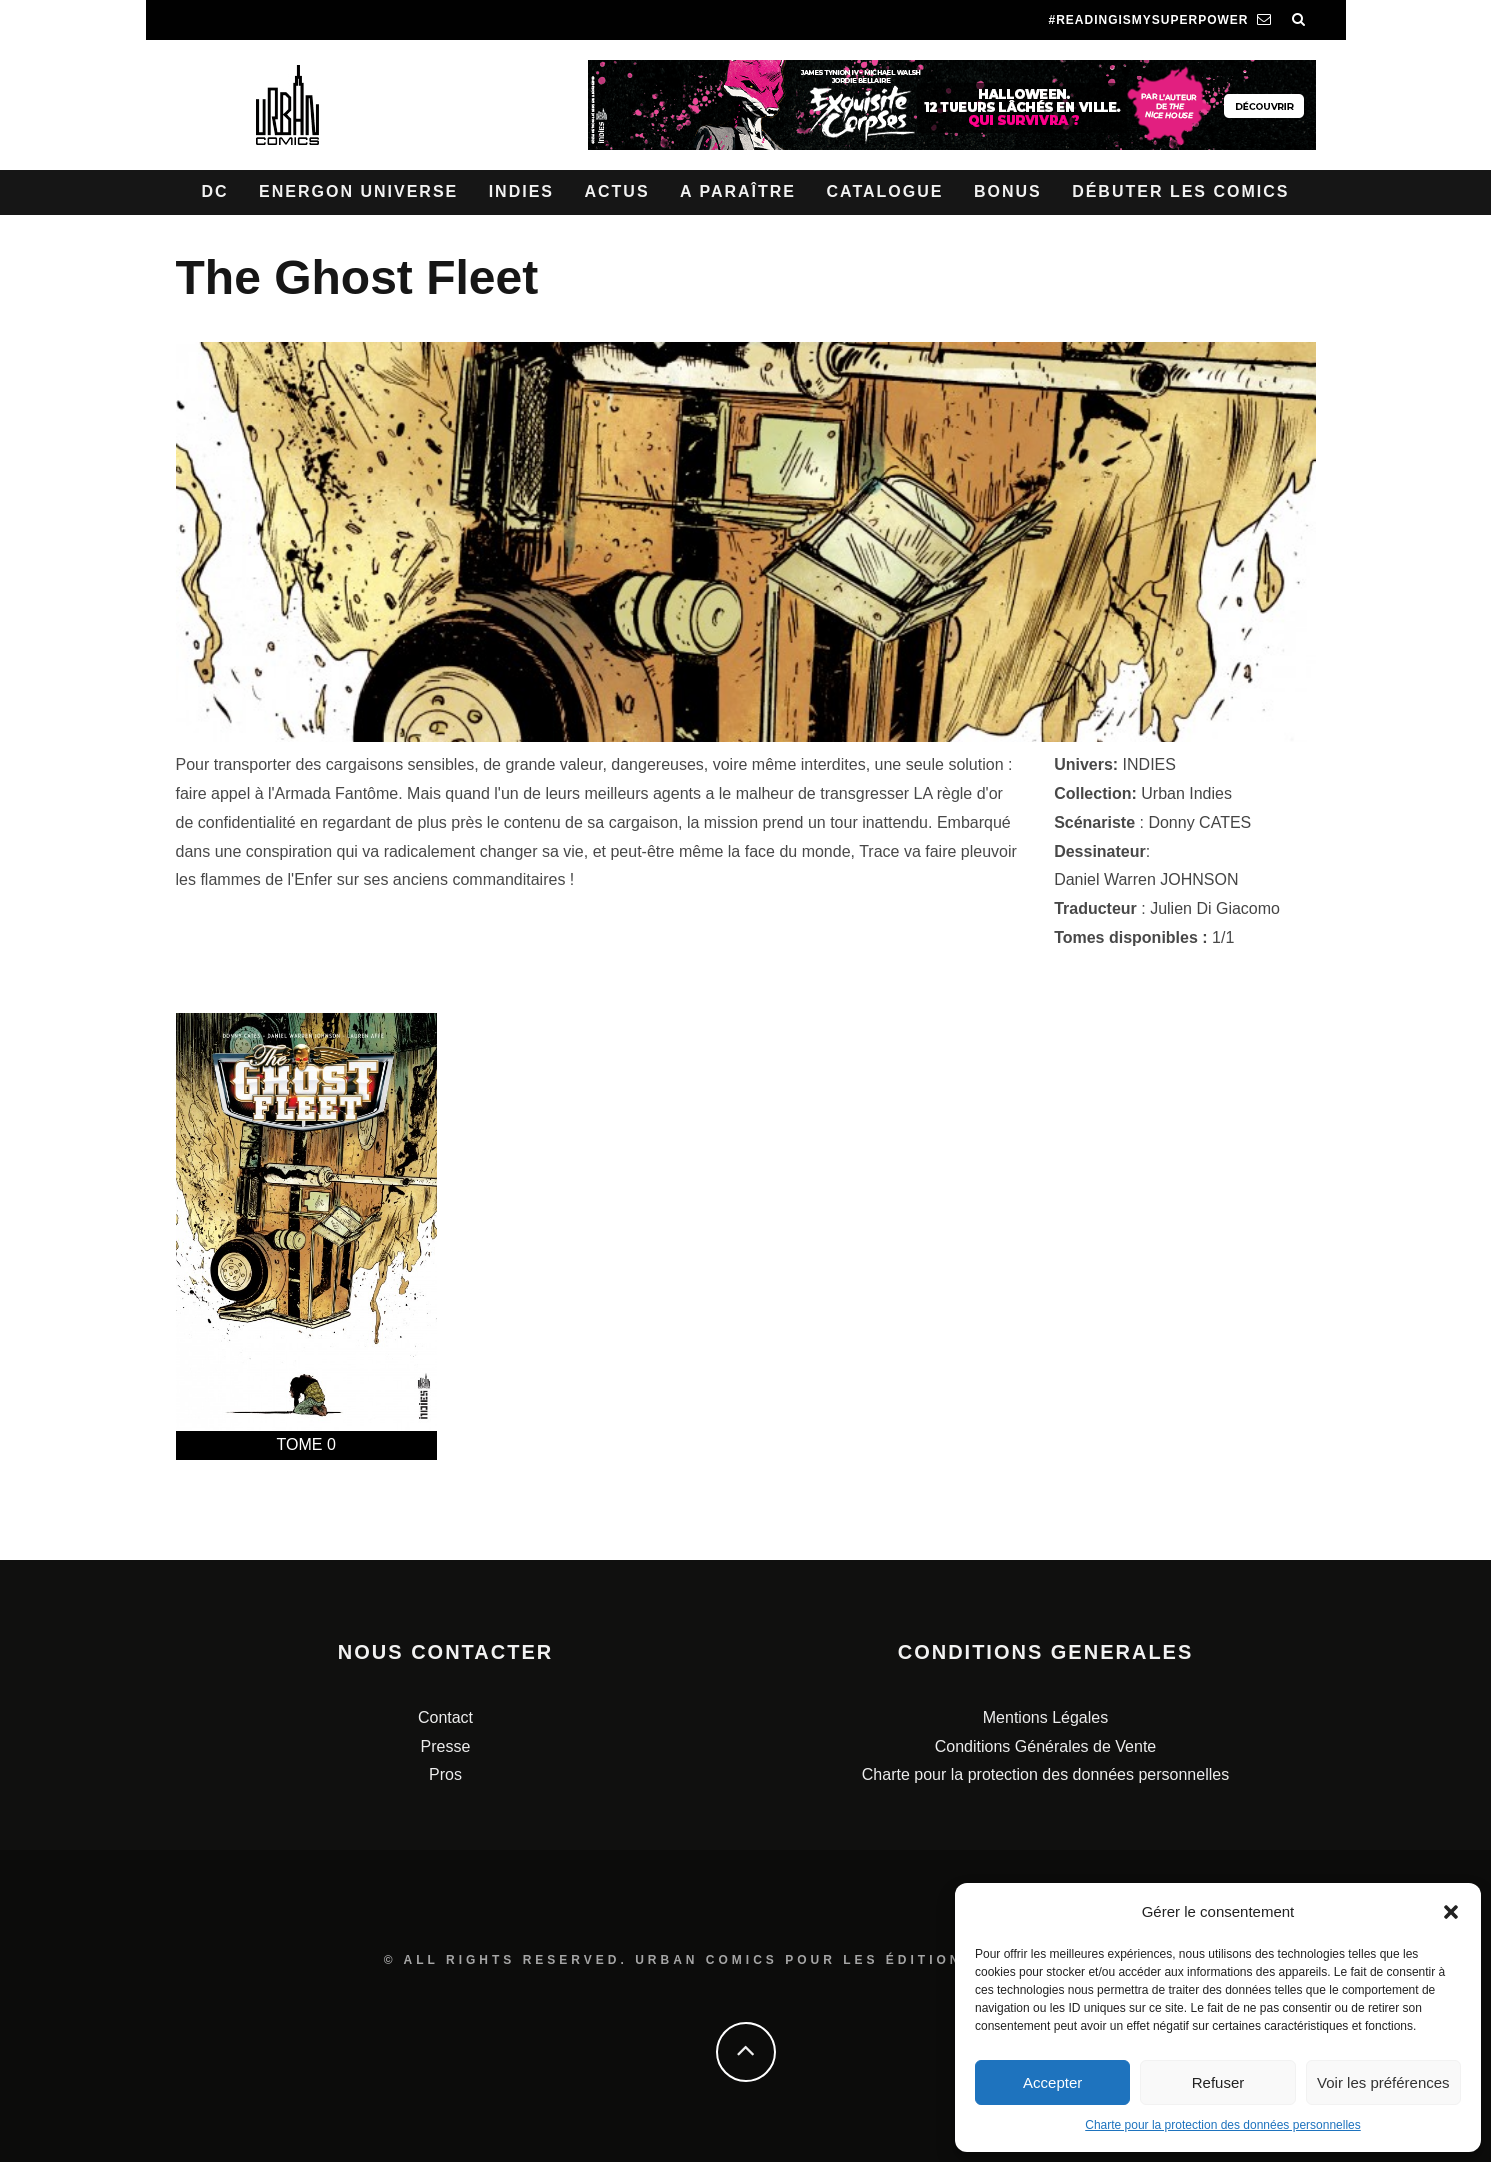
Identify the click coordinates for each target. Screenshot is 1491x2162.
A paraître (738, 191)
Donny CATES (1199, 822)
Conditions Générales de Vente (1045, 1746)
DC (215, 191)
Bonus (1008, 191)
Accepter (1052, 2082)
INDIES (1149, 764)
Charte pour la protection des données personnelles (1223, 2125)
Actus (616, 191)
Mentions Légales (1045, 1717)
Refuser (1218, 2082)
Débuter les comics (1180, 191)
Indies (521, 191)
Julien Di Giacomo (1215, 908)
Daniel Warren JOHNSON (1146, 879)
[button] (1451, 1912)
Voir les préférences (1383, 2082)
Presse (446, 1746)
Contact (445, 1717)
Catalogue (884, 191)
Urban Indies (1186, 793)
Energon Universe (358, 191)
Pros (445, 1774)
